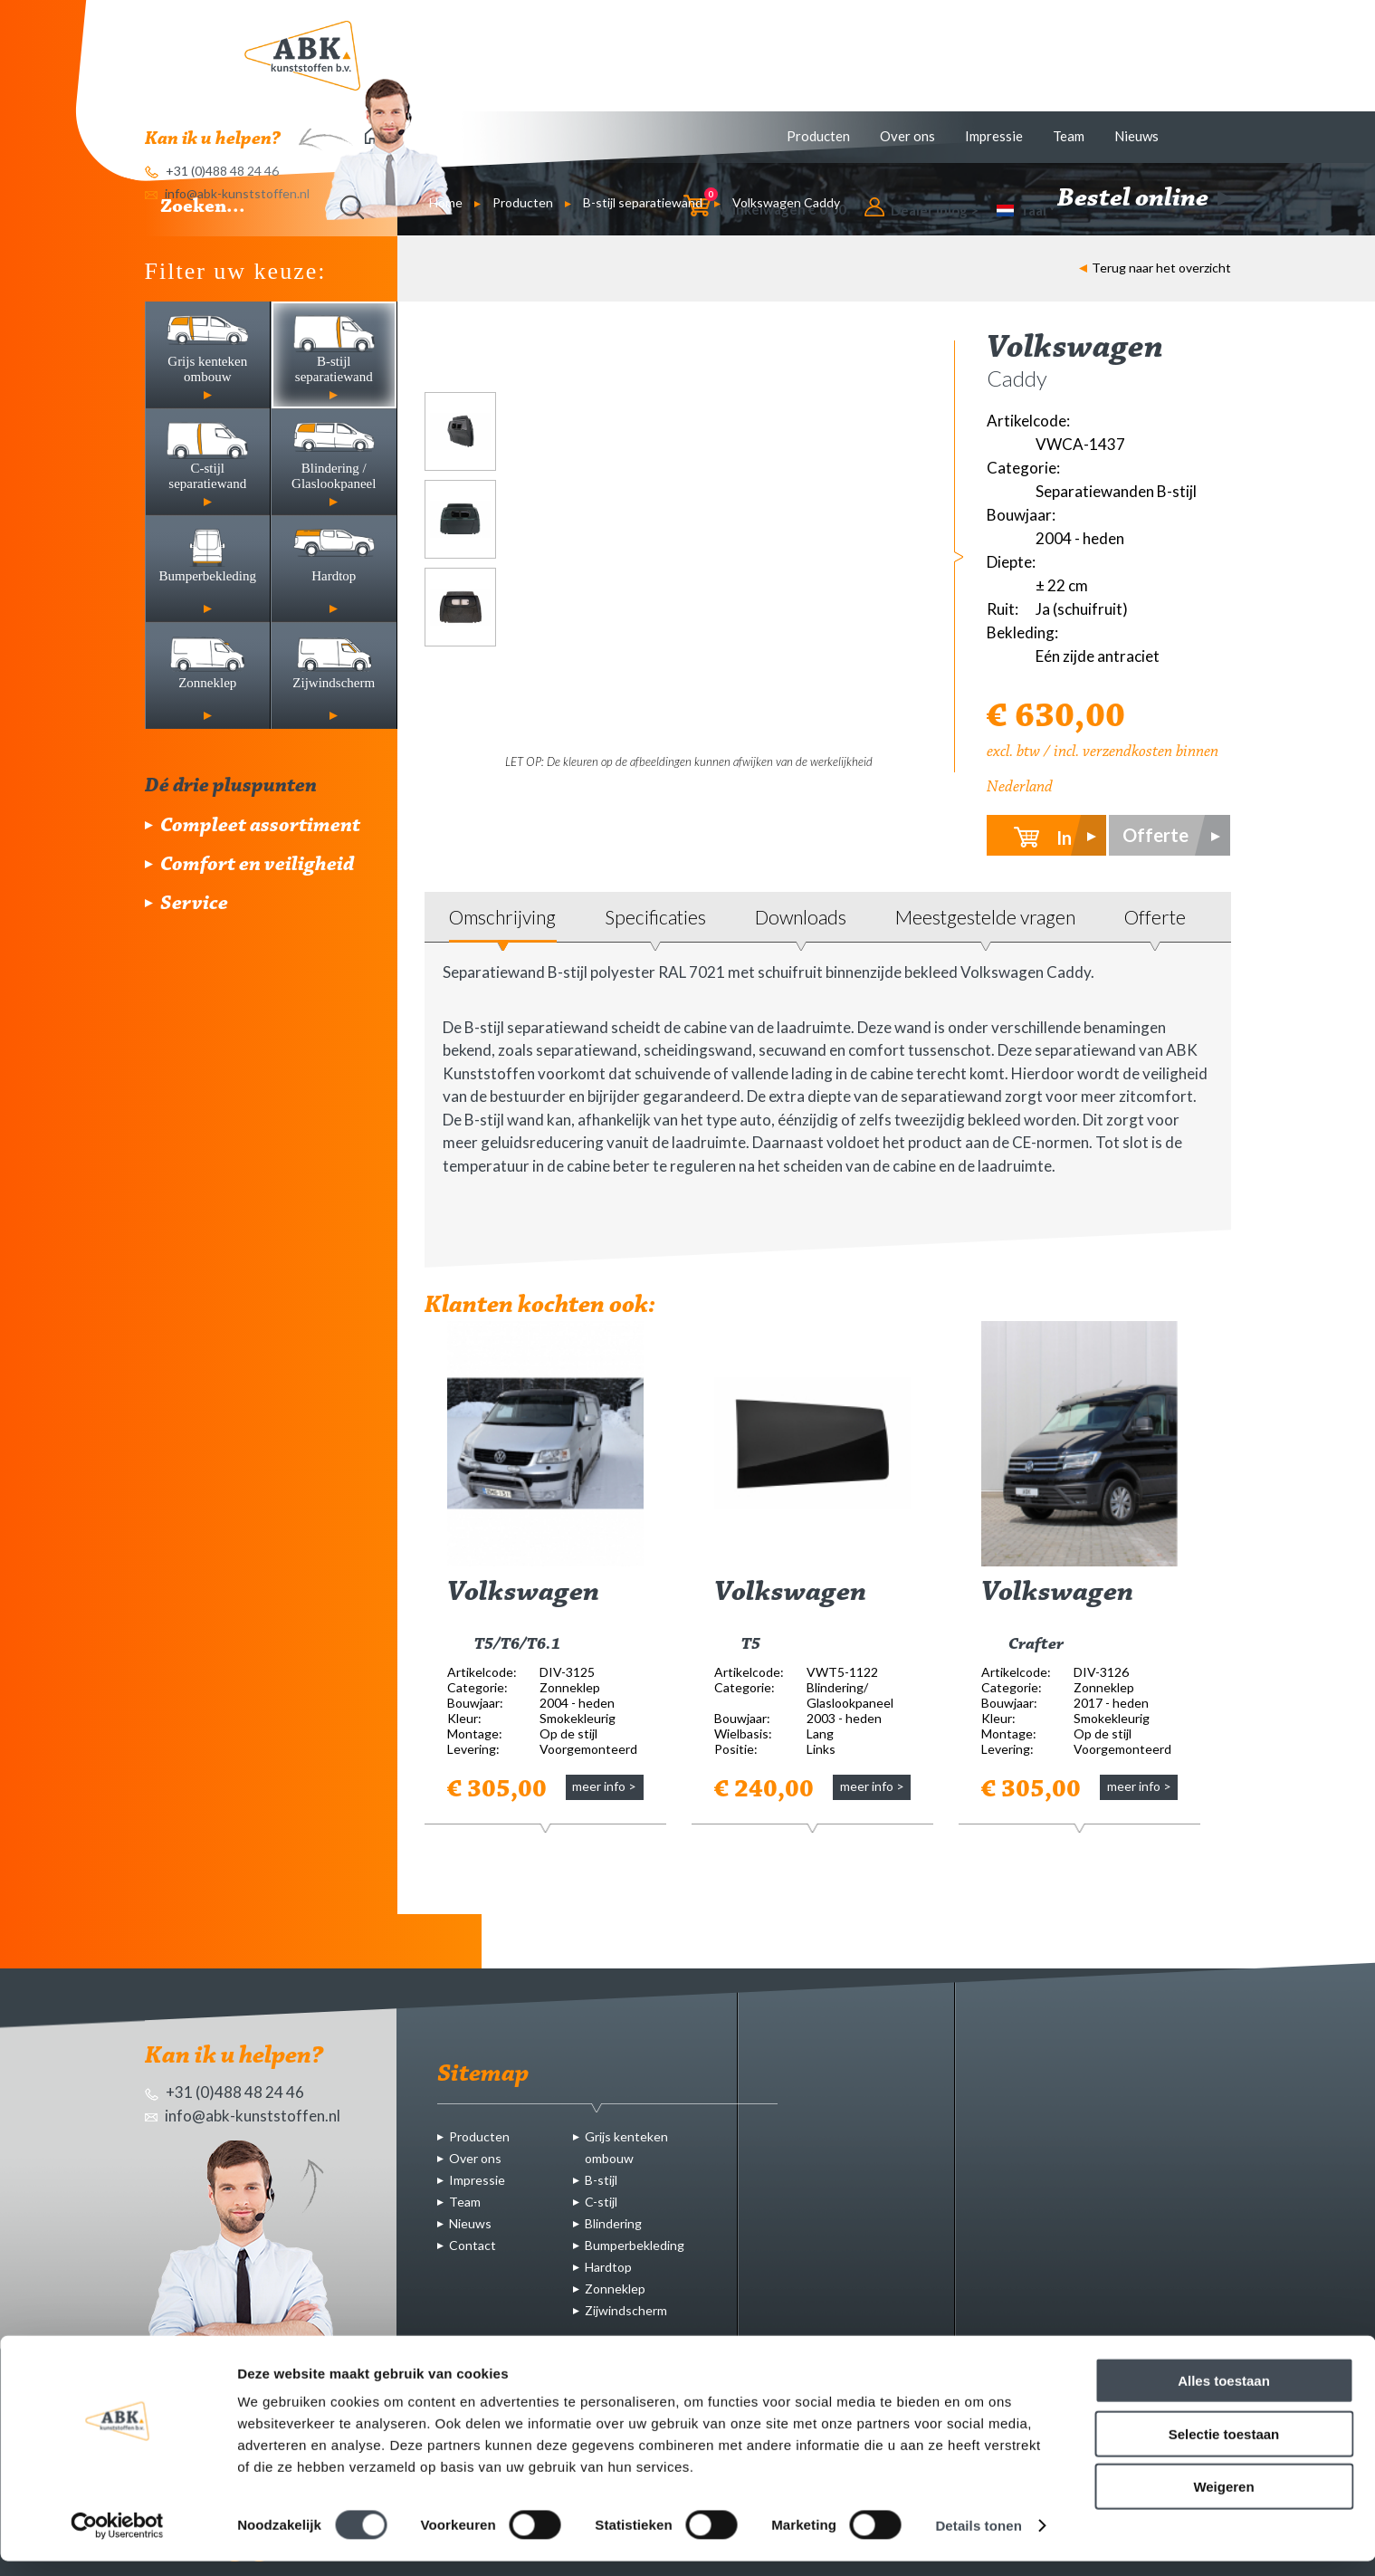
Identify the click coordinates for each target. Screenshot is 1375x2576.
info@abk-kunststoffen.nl (242, 2115)
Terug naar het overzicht (1155, 267)
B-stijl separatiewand (642, 202)
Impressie (994, 136)
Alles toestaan (1224, 2395)
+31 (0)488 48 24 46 (224, 2092)
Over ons (907, 136)
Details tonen (978, 2540)
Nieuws (1136, 136)
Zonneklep (615, 2288)
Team (1068, 136)
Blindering (613, 2223)
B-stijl (601, 2180)
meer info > (604, 1786)
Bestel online (1144, 199)
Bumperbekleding (634, 2245)
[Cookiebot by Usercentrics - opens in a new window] (117, 2540)
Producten (818, 136)
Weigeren (1223, 2501)
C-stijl (601, 2201)
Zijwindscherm (626, 2310)
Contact (472, 2245)
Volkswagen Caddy (786, 202)
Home (446, 202)
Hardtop (608, 2266)
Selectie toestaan (1224, 2448)
